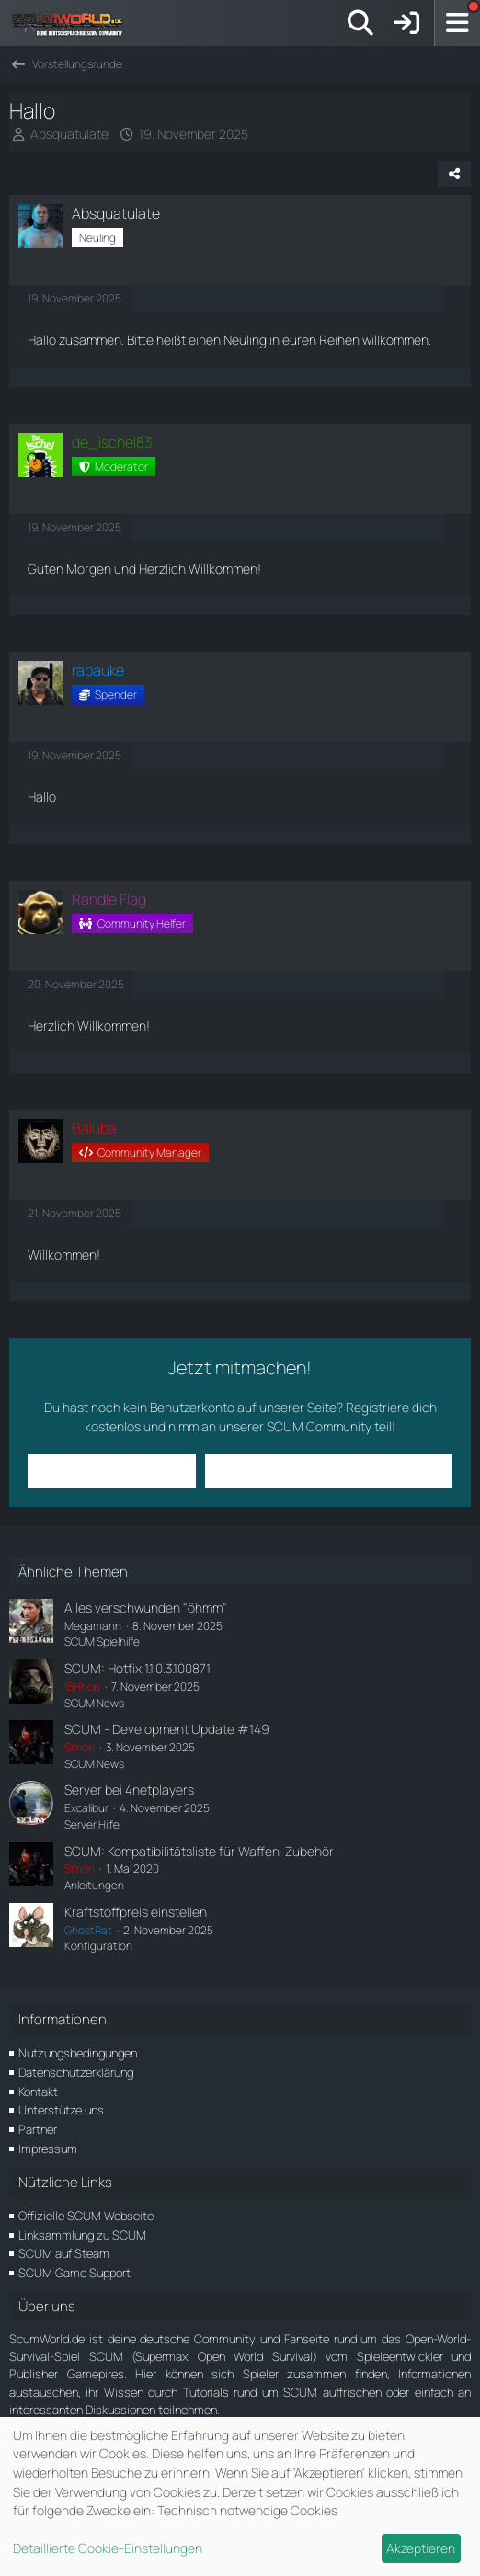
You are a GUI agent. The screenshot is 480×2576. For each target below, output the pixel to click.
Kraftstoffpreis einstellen (135, 1912)
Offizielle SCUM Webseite (86, 2215)
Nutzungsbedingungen (77, 2053)
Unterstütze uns (61, 2110)
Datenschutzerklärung (75, 2072)
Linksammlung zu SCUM (82, 2235)
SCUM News (94, 1703)
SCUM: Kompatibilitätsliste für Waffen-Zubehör (199, 1851)
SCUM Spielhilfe (102, 1641)
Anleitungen (94, 1885)
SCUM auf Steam (63, 2253)
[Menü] (457, 23)
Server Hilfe (92, 1824)
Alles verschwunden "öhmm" (145, 1607)
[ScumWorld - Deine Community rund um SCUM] (74, 23)
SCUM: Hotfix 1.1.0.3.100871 (137, 1668)
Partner (37, 2129)
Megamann (92, 1626)
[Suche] (360, 23)
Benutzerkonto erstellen (328, 1470)
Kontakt (38, 2091)
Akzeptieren (420, 2548)
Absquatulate (69, 133)
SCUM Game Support (74, 2272)
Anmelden (112, 1470)
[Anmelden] (406, 23)
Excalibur (86, 1808)
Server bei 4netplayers (129, 1789)
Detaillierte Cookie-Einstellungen (107, 2548)
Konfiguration (98, 1946)
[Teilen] (454, 174)
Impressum (47, 2148)
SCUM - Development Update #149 (166, 1729)
